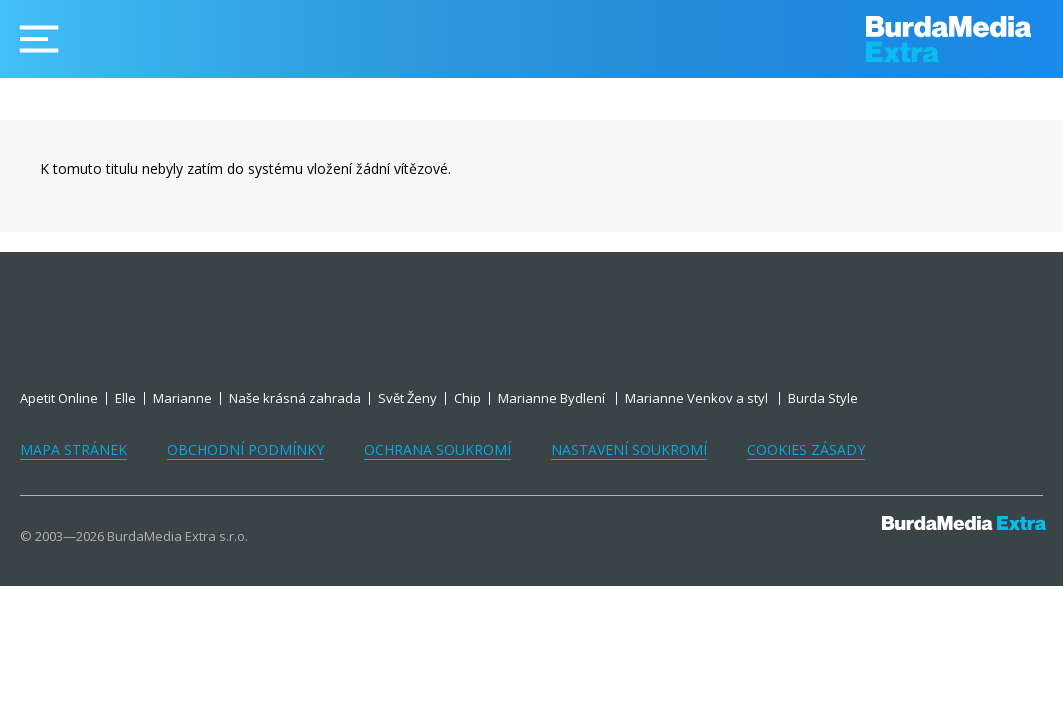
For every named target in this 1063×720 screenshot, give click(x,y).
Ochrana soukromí (437, 449)
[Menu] (39, 39)
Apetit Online (59, 398)
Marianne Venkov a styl (698, 398)
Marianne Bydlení (553, 398)
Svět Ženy (407, 398)
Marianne (182, 398)
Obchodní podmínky (245, 449)
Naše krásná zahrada (295, 398)
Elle (125, 398)
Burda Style (823, 398)
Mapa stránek (73, 449)
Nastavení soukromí (629, 449)
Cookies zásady (806, 449)
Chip (467, 398)
